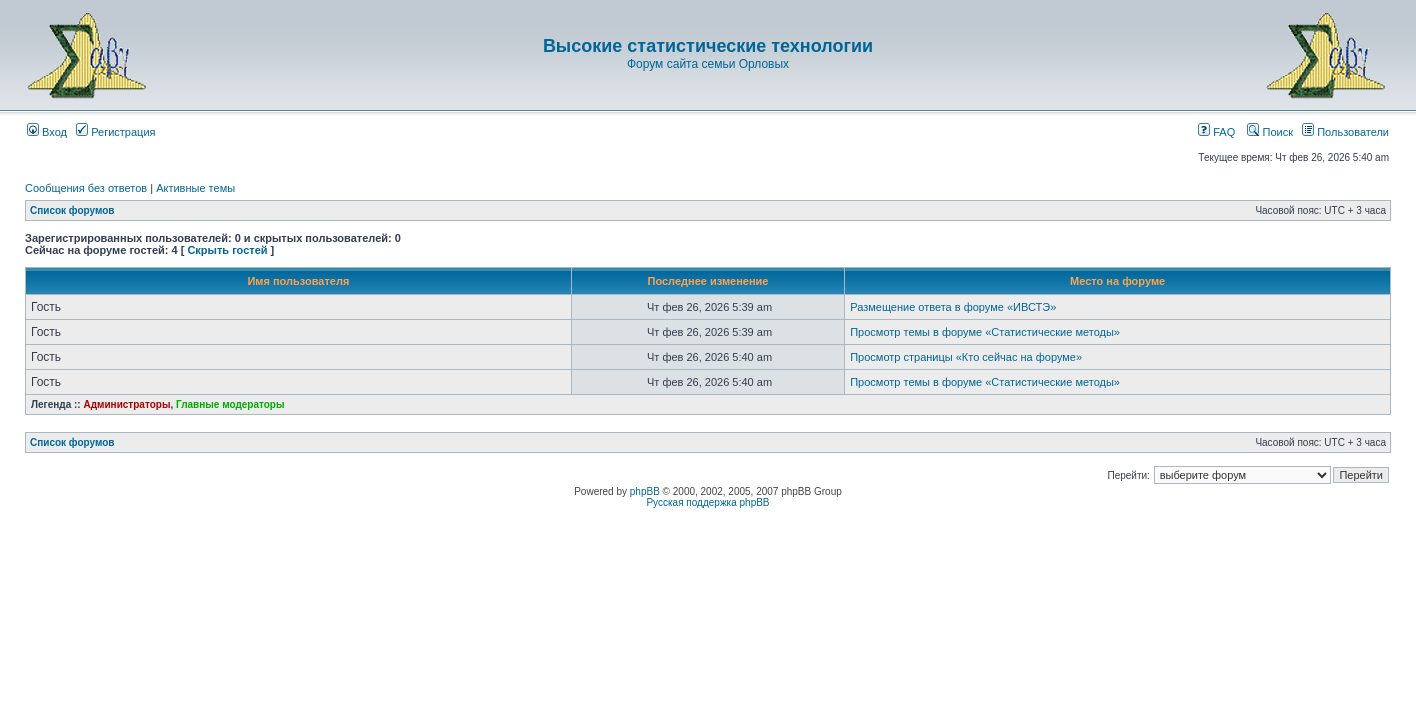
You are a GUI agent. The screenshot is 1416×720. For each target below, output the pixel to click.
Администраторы (126, 404)
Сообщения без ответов (86, 188)
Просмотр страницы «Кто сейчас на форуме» (966, 357)
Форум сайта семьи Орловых (708, 64)
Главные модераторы (230, 404)
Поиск (1270, 132)
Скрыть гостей (227, 250)
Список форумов (72, 210)
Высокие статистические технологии (708, 46)
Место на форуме (1117, 281)
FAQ (1216, 132)
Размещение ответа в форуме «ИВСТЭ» (953, 307)
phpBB (645, 491)
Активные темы (195, 188)
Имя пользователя (298, 281)
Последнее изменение (708, 281)
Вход (47, 132)
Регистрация (115, 132)
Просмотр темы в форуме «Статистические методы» (985, 332)
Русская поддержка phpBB (707, 502)
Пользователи (1345, 132)
